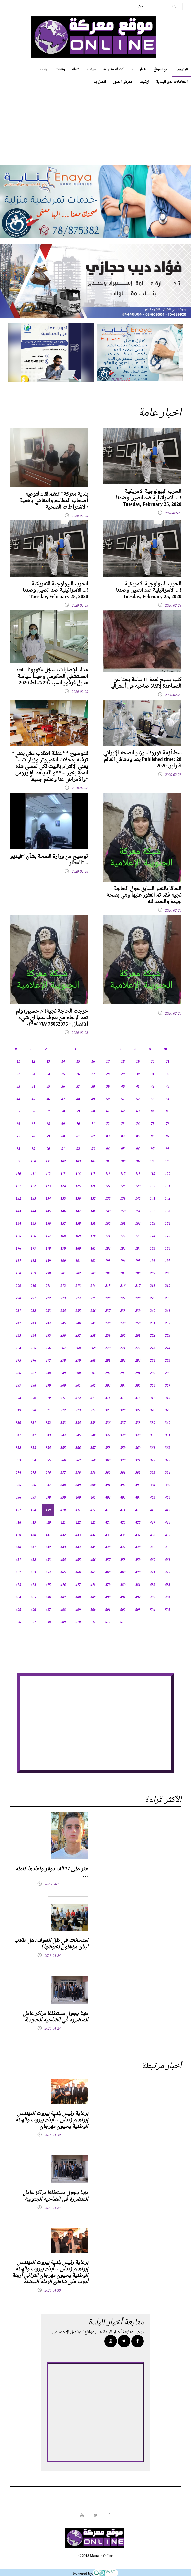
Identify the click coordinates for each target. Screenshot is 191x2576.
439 (167, 1535)
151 (138, 1211)
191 (78, 1261)
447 (123, 1547)
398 (48, 1497)
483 (167, 1585)
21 (167, 1061)
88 (18, 1149)
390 (93, 1485)
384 (167, 1473)
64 (152, 1111)
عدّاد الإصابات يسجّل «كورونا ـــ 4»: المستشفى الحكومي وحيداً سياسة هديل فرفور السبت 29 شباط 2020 (52, 676)
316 (138, 1398)
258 (93, 1335)
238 (123, 1311)
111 (33, 1174)
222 (48, 1298)
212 (63, 1286)
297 (18, 1385)
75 (152, 1124)
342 (33, 1435)
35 (48, 1086)
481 (138, 1585)
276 (33, 1360)
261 (138, 1335)
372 (152, 1460)
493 (152, 1597)
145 (48, 1211)
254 (33, 1335)
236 (93, 1311)
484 (18, 1597)
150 (123, 1211)
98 (167, 1149)
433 (78, 1535)
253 (18, 1335)
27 (93, 1074)
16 (93, 1061)
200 (48, 1273)
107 (138, 1161)
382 (138, 1473)
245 (63, 1323)
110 (18, 1174)
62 (123, 1111)
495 (18, 1610)
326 (123, 1410)
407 (18, 1510)
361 (152, 1448)
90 (48, 1149)
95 (123, 1149)
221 (33, 1298)
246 (78, 1323)
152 (152, 1211)
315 (123, 1398)
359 (123, 1448)
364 (33, 1460)
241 (167, 1311)
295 (152, 1373)
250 (138, 1323)
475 (48, 1585)
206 (138, 1273)
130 (152, 1186)
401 (93, 1497)
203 (93, 1273)
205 (123, 1273)
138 (108, 1198)
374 (18, 1473)
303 (108, 1385)
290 (78, 1373)
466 (78, 1572)
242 (18, 1323)
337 (123, 1423)
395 (167, 1485)
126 (93, 1186)
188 (33, 1261)
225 (93, 1298)
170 (93, 1236)
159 (93, 1223)
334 (78, 1423)
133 (33, 1198)
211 (48, 1286)
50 (108, 1099)
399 (63, 1497)
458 (123, 1560)
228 (138, 1298)
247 (93, 1323)
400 (78, 1497)
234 (63, 1311)
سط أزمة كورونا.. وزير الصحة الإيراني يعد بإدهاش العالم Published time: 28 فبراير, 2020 (142, 759)
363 (18, 1460)
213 (78, 1286)
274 (167, 1348)
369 (108, 1460)
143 (18, 1211)
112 (48, 1174)
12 (33, 1061)
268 (78, 1348)
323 (78, 1410)
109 (167, 1161)
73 (123, 1124)
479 (108, 1585)
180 (78, 1248)
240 (152, 1311)
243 (33, 1323)
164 (167, 1223)
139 (123, 1198)
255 (48, 1335)
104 (93, 1161)
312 (78, 1398)
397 (33, 1497)
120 (167, 1174)
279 (78, 1360)
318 (167, 1398)
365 (48, 1460)
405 (152, 1497)
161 (123, 1223)
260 (123, 1335)
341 (18, 1435)
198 (18, 1273)
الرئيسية (181, 69)
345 (78, 1435)
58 (63, 1111)
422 (78, 1522)
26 (78, 1074)
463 (33, 1572)
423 (93, 1522)
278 (63, 1360)
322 (63, 1410)
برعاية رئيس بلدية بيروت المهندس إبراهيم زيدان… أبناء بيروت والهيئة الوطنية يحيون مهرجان (51, 2120)
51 (123, 1099)
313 (93, 1398)
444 (78, 1547)
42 (152, 1086)
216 (123, 1286)
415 (138, 1510)
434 (93, 1535)
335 (93, 1423)
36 (63, 1086)
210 (33, 1286)
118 (137, 1174)
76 (167, 1124)
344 (63, 1435)
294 (138, 1373)
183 (123, 1248)
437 (138, 1535)
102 (63, 1161)
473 (18, 1585)
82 (93, 1136)
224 (78, 1298)
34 (33, 1086)
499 (78, 1610)
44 (18, 1099)
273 (152, 1348)
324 (93, 1410)
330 (18, 1423)
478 (93, 1585)
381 (123, 1473)
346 (93, 1435)
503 (138, 1610)
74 (138, 1124)
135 (63, 1198)
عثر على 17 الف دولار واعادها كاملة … (51, 1872)
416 (152, 1510)
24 (48, 1074)
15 (78, 1061)
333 (63, 1423)
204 (108, 1273)
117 (122, 1174)
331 (33, 1423)
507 (33, 1622)
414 (123, 1510)
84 (123, 1136)
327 (138, 1410)
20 (152, 1061)
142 (167, 1198)
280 (93, 1360)
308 (18, 1398)
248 (108, 1323)
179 (63, 1248)
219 (167, 1286)
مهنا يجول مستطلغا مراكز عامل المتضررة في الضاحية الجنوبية (55, 2017)
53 (152, 1099)
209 (18, 1286)
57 (48, 1111)
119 (152, 1174)
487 (63, 1597)
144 (33, 1211)
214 (93, 1286)
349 (138, 1435)
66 (18, 1124)
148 (93, 1211)
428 (167, 1522)
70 (78, 1124)
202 (78, 1273)
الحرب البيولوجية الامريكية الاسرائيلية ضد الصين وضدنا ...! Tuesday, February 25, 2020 (148, 498)
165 (18, 1236)
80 (63, 1136)
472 (167, 1572)
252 (167, 1323)
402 (108, 1497)
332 (48, 1423)
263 (167, 1335)
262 (152, 1335)
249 (123, 1323)
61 (108, 1111)
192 (93, 1261)
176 (18, 1248)
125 (78, 1186)
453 (48, 1560)
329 (167, 1410)
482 (152, 1585)
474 (33, 1585)
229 (152, 1298)
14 (63, 1061)
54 (167, 1099)
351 (167, 1435)
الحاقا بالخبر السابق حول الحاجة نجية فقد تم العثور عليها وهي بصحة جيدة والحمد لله (143, 895)
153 (167, 1211)
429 (18, 1535)
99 (18, 1161)
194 (123, 1261)
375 (33, 1473)
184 (138, 1248)
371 (138, 1460)
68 (48, 1124)
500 (93, 1610)
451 (18, 1560)
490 (108, 1597)
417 (167, 1510)
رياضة (43, 69)
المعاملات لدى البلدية (172, 82)
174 (152, 1236)
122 (33, 1186)
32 (167, 1074)
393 (138, 1485)
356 (78, 1448)
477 (78, 1585)
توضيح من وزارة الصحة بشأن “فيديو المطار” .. (49, 860)
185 (152, 1248)
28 (108, 1074)
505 (167, 1610)
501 (108, 1610)
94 (108, 1149)
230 (167, 1298)
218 (152, 1286)
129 (138, 1186)
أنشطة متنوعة (113, 69)
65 (167, 1111)
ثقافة (75, 69)
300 (63, 1385)
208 (167, 1273)
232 (33, 1311)
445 (93, 1547)
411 (78, 1510)
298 (33, 1385)
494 (167, 1597)
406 (167, 1497)
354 (48, 1448)
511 (93, 1622)
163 (152, 1223)
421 (63, 1522)
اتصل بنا (100, 82)
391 (108, 1485)
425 (123, 1522)
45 (33, 1099)
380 (108, 1473)
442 (48, 1547)
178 (48, 1248)
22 (18, 1074)
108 (152, 1161)
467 (93, 1572)
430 (33, 1535)
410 (63, 1510)
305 (138, 1385)
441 (33, 1547)
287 (33, 1373)
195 (138, 1261)
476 (63, 1585)
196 (152, 1261)
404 (138, 1497)
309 (33, 1398)
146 (63, 1211)
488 (78, 1597)
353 (33, 1448)
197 (167, 1261)
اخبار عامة (138, 69)
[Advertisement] (95, 124)
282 (123, 1360)
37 (78, 1086)
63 (138, 1111)
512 (108, 1622)
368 (93, 1460)
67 (33, 1124)
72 (108, 1124)
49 (93, 1099)
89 (33, 1149)
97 (152, 1149)
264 (18, 1348)
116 (107, 1174)
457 (108, 1560)
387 (48, 1485)
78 (33, 1136)
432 (63, 1535)
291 (93, 1373)
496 (33, 1610)
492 (138, 1597)
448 (138, 1547)
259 (108, 1335)
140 (138, 1198)
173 (138, 1236)
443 (63, 1547)
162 (138, 1223)
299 (48, 1385)
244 (48, 1323)
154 (18, 1223)
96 (138, 1149)
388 (63, 1485)
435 (108, 1535)
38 (93, 1086)
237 (108, 1311)
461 (167, 1560)
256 (63, 1335)
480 (123, 1585)
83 (108, 1136)
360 (138, 1448)
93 (93, 1149)
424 (108, 1522)
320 (33, 1410)
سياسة (91, 69)
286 (18, 1373)
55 (18, 1111)
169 (78, 1236)
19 (138, 1061)
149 (108, 1211)
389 (78, 1485)
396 (18, 1497)
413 (108, 1510)
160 (108, 1223)
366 (63, 1460)
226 (108, 1298)
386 (33, 1485)
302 (93, 1385)
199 (33, 1273)
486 (48, 1597)
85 (138, 1136)
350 (152, 1435)
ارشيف (144, 82)
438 (152, 1535)
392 (123, 1485)
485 (33, 1597)
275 (18, 1360)
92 (78, 1149)
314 (108, 1398)
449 (152, 1547)
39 (108, 1086)
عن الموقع (160, 69)
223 (63, 1298)
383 (152, 1473)
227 (123, 1298)
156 (48, 1223)
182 (108, 1248)
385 (18, 1485)
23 (33, 1074)
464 (48, 1572)
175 (167, 1236)
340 (167, 1423)
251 (152, 1323)
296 (167, 1373)
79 (48, 1136)
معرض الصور (122, 82)
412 (93, 1510)
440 (18, 1547)
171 (108, 1236)
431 (48, 1535)
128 (123, 1186)
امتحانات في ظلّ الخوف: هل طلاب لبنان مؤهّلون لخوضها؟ (51, 1944)
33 (18, 1086)
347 (108, 1435)
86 (152, 1136)
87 (167, 1136)
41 (138, 1086)
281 (108, 1360)
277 (48, 1360)
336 (108, 1423)
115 (93, 1174)
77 (18, 1136)
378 (78, 1473)
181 (93, 1248)
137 (93, 1198)
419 (33, 1522)
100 (33, 1161)
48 (78, 1099)
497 (48, 1610)
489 (93, 1597)
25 (63, 1074)
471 (152, 1572)
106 (123, 1161)
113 (63, 1174)
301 (78, 1385)
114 (78, 1174)
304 (123, 1385)
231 (18, 1311)
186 (167, 1248)
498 (63, 1610)
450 (167, 1547)
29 (123, 1074)
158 (78, 1223)
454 (63, 1560)
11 (18, 1061)
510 (78, 1622)
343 (48, 1435)
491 (123, 1597)
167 (48, 1236)
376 (48, 1473)
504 (152, 1610)
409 (48, 1510)
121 (18, 1186)
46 (48, 1099)
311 (63, 1398)
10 (165, 1049)
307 (167, 1385)
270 (108, 1348)
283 (138, 1360)
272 (138, 1348)
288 (48, 1373)
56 (33, 1111)
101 (48, 1161)
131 (167, 1186)
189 (48, 1261)
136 (78, 1198)
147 (78, 1211)
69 (63, 1124)
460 (152, 1560)
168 (63, 1236)
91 (63, 1149)
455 (78, 1560)
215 (108, 1286)
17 (108, 1061)
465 (63, 1572)
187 (18, 1261)
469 (123, 1572)
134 (48, 1198)
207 (152, 1273)
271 (123, 1348)
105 (108, 1161)
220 (18, 1298)
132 (18, 1198)
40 (123, 1086)
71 (93, 1124)
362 (167, 1448)
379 (93, 1473)
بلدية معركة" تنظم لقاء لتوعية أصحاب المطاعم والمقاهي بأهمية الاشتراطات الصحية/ (54, 501)
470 (138, 1572)
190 (63, 1261)
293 (123, 1373)
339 (152, 1423)
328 (152, 1410)
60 (93, 1111)
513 (123, 1622)
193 (108, 1261)
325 (108, 1410)
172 (123, 1236)
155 (33, 1223)
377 (63, 1473)
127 (108, 1186)
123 (48, 1186)
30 (138, 1074)
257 (78, 1335)
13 (48, 1061)
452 (33, 1560)
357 (93, 1448)
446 (108, 1547)
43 (167, 1086)
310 (48, 1398)
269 (93, 1348)
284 (152, 1360)
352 (18, 1448)
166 (33, 1236)
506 (18, 1622)
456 (93, 1560)
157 (63, 1223)
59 (78, 1111)
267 (63, 1348)
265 (33, 1348)
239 (138, 1311)
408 (33, 1510)
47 (63, 1099)
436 (123, 1535)
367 (78, 1460)
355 (63, 1448)
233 (48, 1311)
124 (63, 1186)
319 (18, 1410)
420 (48, 1522)
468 (108, 1572)
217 (138, 1286)
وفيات (60, 69)
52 (138, 1099)
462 (18, 1572)
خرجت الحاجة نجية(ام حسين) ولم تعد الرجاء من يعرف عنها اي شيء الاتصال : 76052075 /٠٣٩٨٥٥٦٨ (52, 1018)
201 (63, 1273)
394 (152, 1485)
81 (78, 1136)
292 (108, 1373)
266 (48, 1348)
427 (152, 1522)
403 (123, 1497)
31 (152, 1074)
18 (123, 1061)
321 (48, 1410)
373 (167, 1460)
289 (63, 1373)
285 (167, 1360)
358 (108, 1448)
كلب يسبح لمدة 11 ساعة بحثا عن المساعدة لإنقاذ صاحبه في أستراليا (145, 683)
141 (152, 1198)
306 (152, 1385)
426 (138, 1522)
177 (33, 1248)
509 (63, 1622)
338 (138, 1423)
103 (78, 1161)
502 (123, 1610)
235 (78, 1311)
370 (123, 1460)
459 (138, 1560)
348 (123, 1435)
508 (48, 1622)
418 (18, 1522)
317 (152, 1398)
